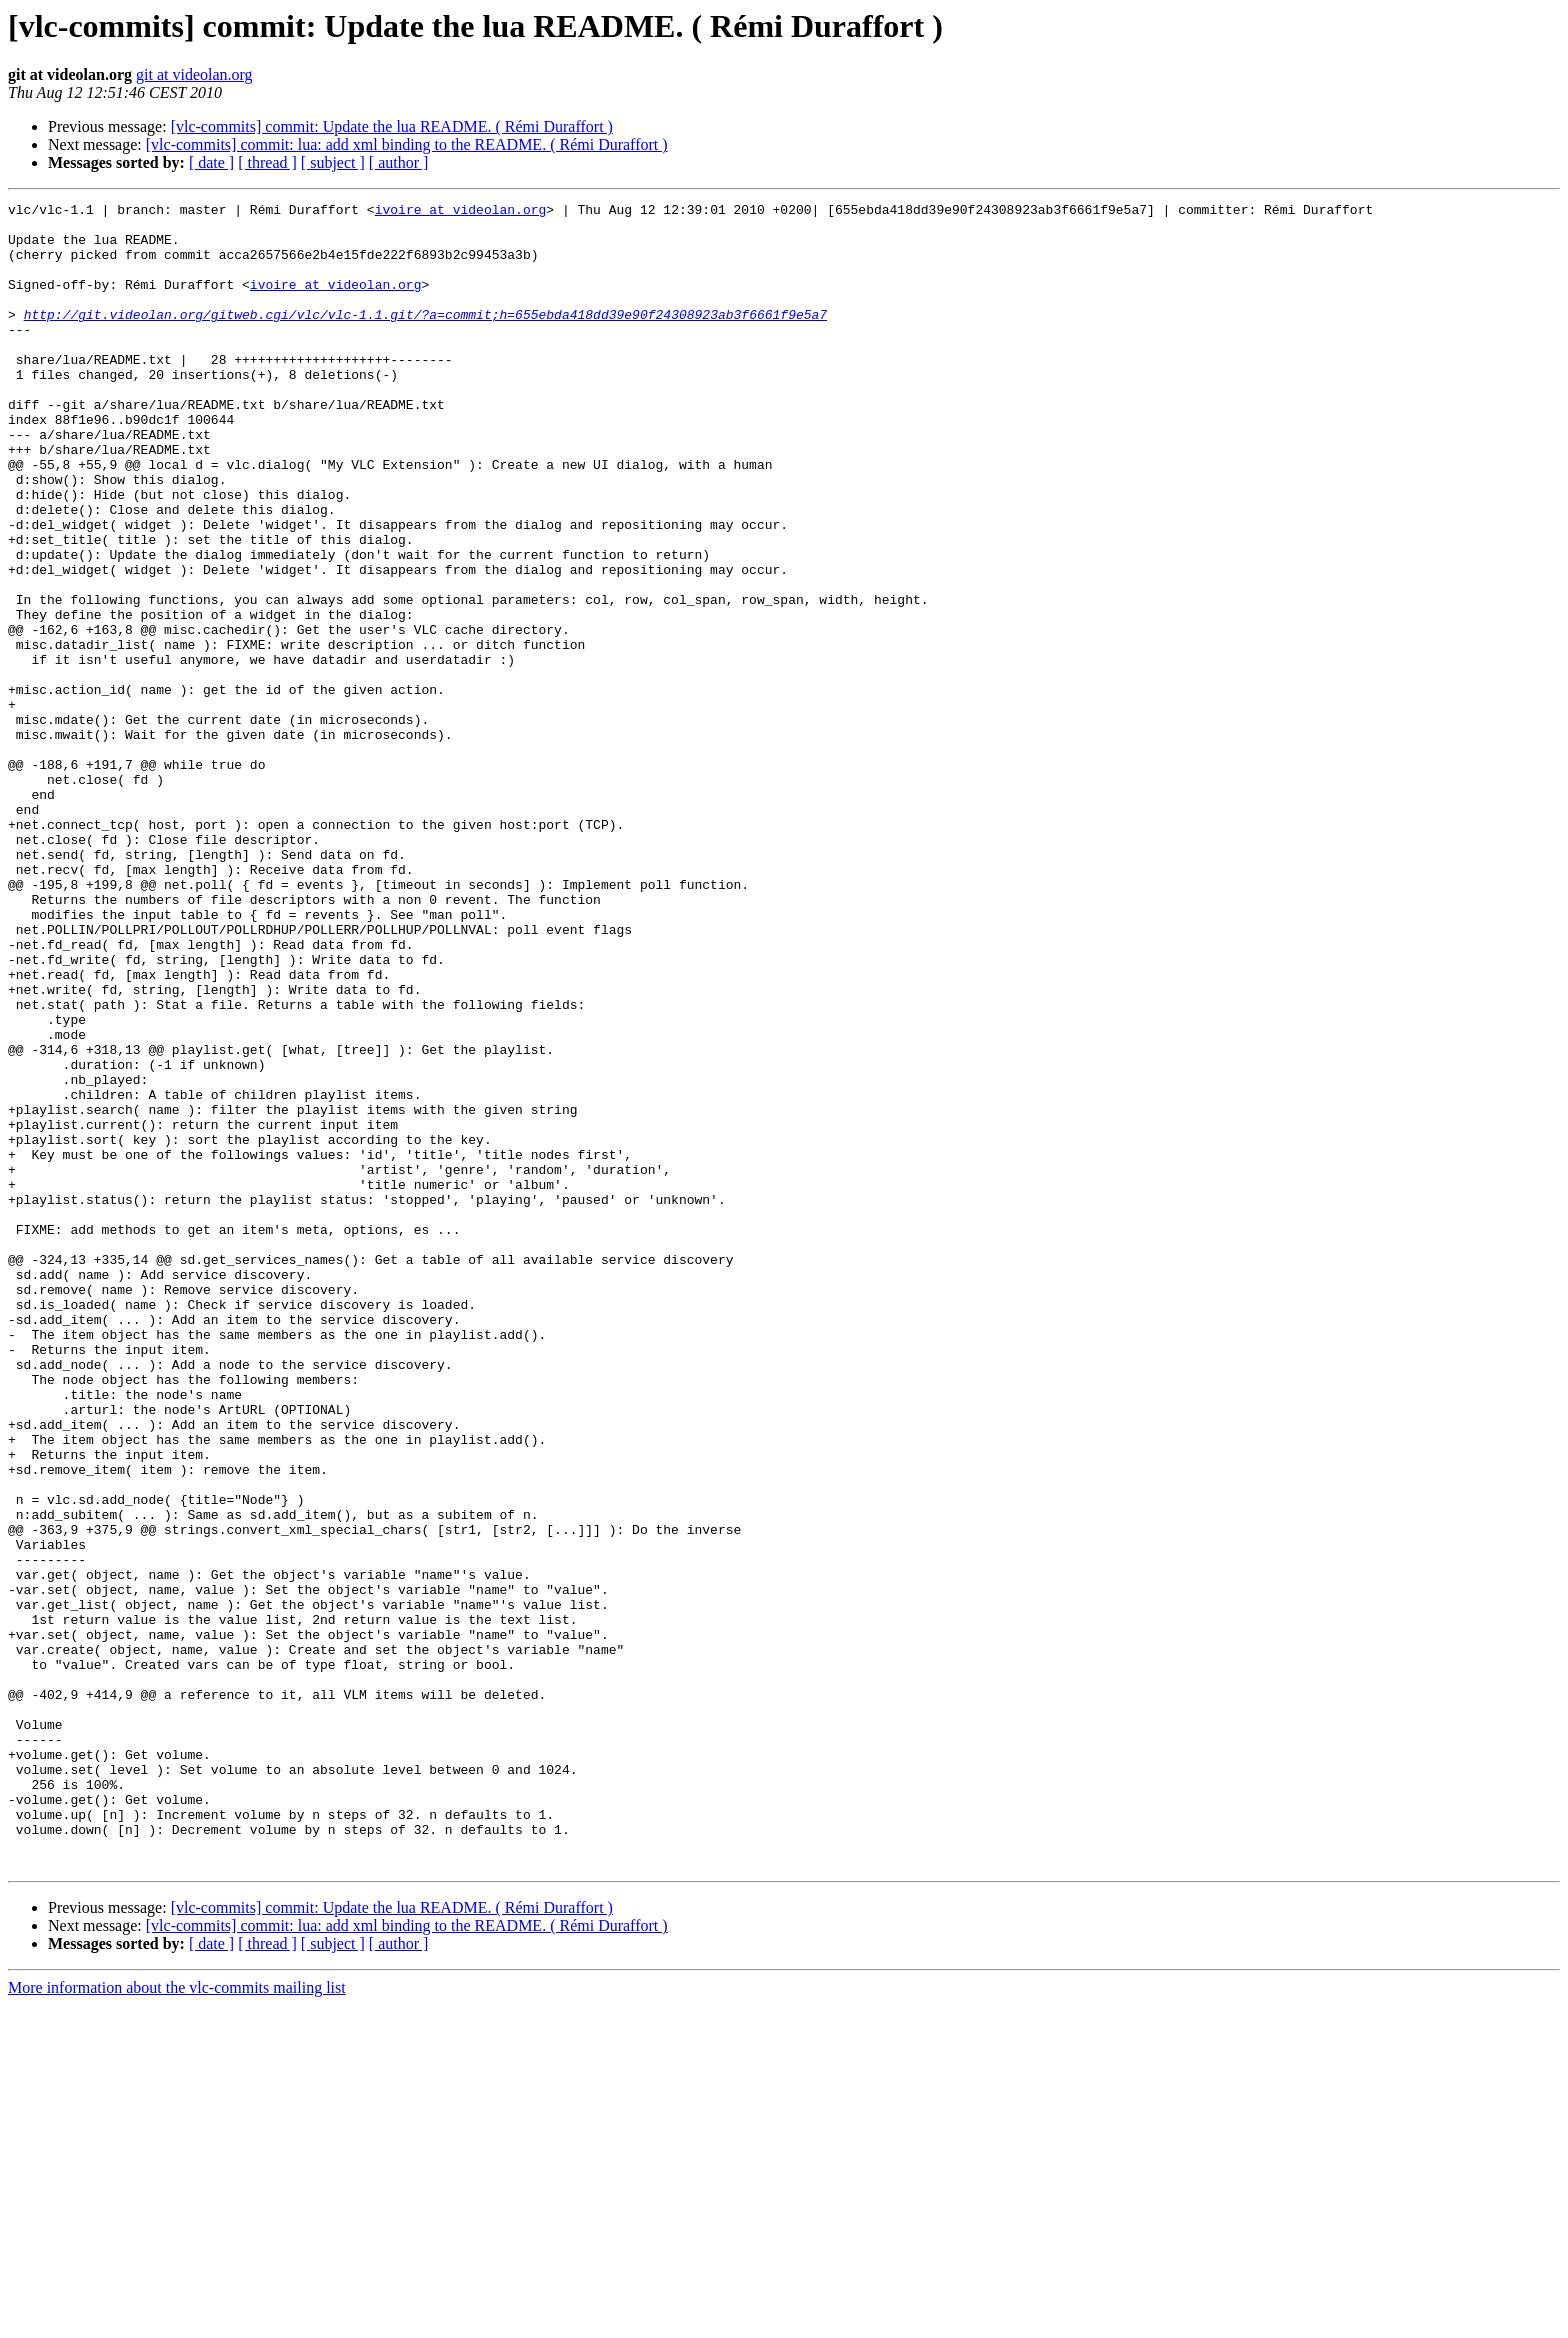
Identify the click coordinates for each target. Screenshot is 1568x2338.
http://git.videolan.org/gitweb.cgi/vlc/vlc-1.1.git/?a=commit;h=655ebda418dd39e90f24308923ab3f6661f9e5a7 (425, 338)
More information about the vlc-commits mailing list (177, 2320)
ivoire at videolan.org (461, 212)
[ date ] (211, 162)
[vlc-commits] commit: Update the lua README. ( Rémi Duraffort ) (392, 126)
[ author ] (399, 162)
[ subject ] (333, 162)
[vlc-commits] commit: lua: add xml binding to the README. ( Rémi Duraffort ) (407, 144)
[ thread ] (267, 162)
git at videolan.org (194, 74)
